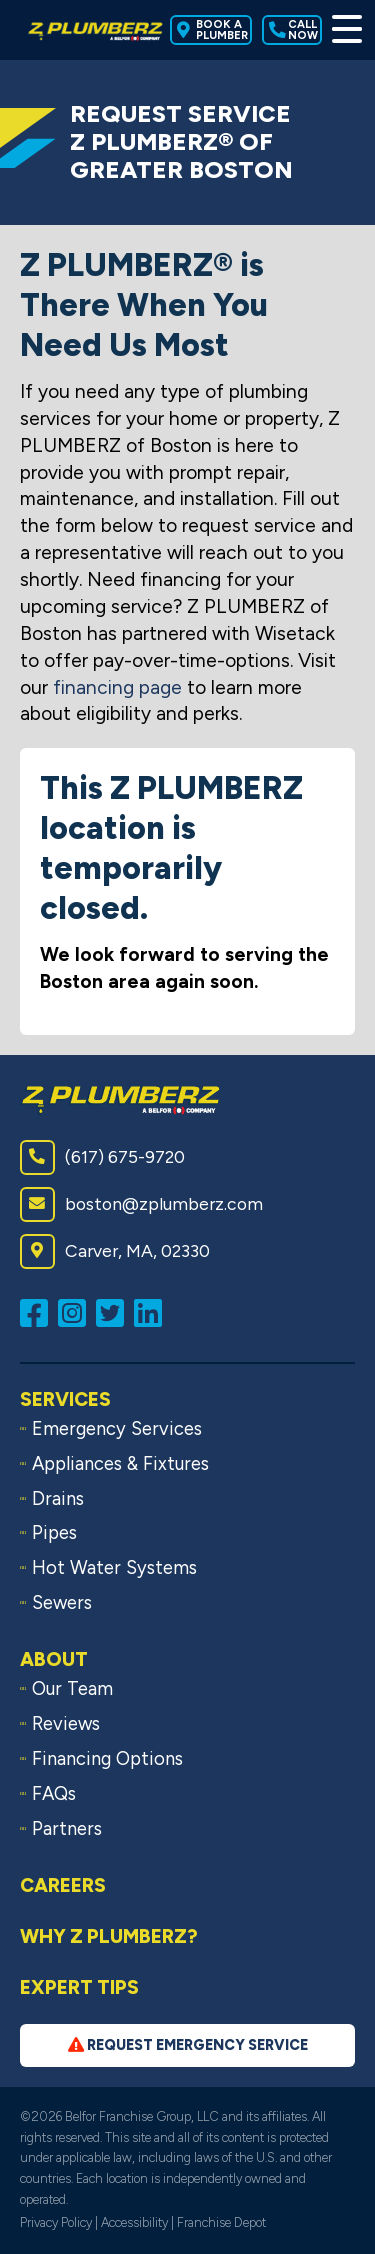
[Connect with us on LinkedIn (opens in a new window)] (153, 1311)
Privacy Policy (56, 2222)
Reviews (66, 1724)
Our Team (72, 1689)
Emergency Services (117, 1429)
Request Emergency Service (188, 2045)
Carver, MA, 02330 (115, 1251)
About (54, 1659)
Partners (67, 1829)
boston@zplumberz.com (141, 1204)
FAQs (54, 1794)
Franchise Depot (221, 2222)
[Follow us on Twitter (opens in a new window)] (115, 1311)
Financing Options (107, 1759)
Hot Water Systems (114, 1568)
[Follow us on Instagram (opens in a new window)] (77, 1311)
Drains (58, 1499)
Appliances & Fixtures (120, 1464)
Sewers (62, 1603)
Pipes (54, 1533)
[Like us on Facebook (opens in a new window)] (39, 1311)
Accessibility (134, 2222)
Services (65, 1399)
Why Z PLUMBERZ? (109, 1936)
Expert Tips (79, 1987)
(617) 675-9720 (102, 1157)
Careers (63, 1885)
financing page (117, 687)
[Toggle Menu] (343, 30)
